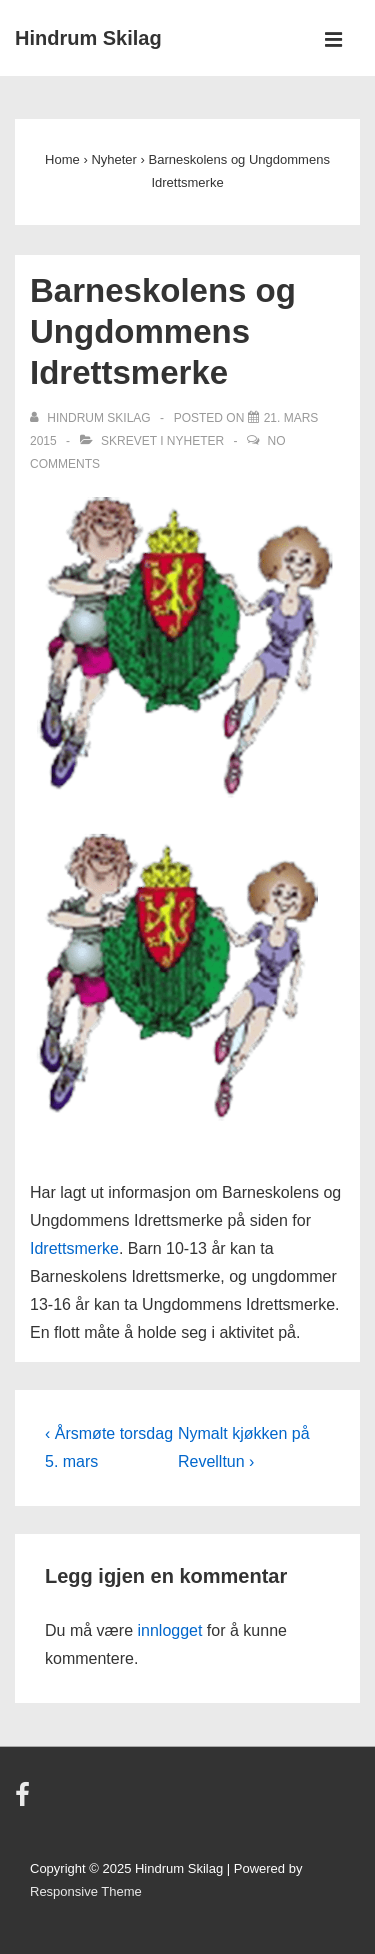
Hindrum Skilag (88, 38)
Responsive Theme (86, 1891)
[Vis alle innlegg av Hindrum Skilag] (92, 418)
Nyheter (195, 441)
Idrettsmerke (74, 1248)
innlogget (169, 1630)
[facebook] (25, 1801)
